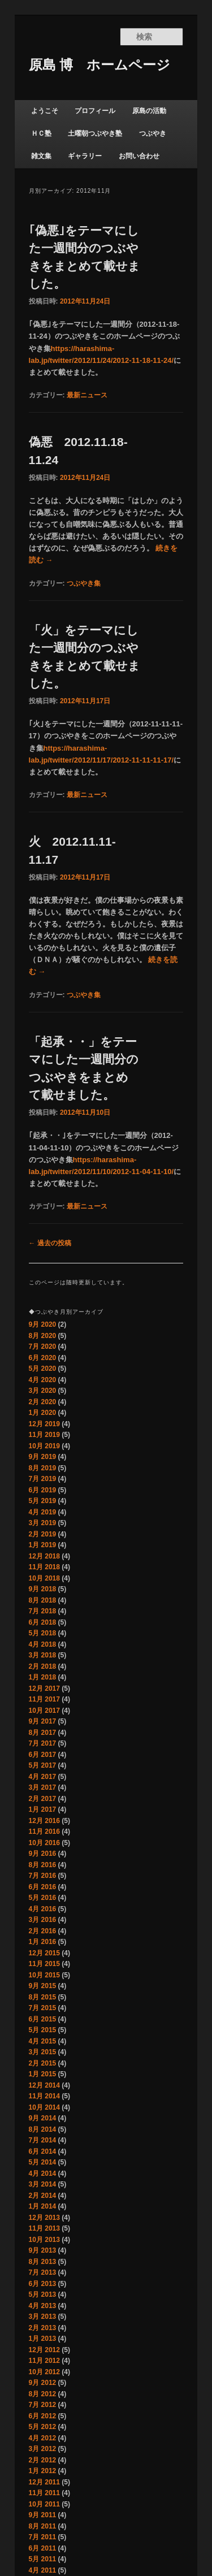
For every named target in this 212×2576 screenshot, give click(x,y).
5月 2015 (43, 2030)
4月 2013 (43, 2306)
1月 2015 (43, 2074)
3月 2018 (43, 1655)
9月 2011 (43, 2515)
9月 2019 (43, 1457)
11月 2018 (44, 1567)
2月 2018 (43, 1666)
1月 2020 (43, 1413)
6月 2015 (43, 2019)
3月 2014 (43, 2184)
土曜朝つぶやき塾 (95, 133)
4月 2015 (43, 2041)
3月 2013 (43, 2316)
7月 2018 (43, 1611)
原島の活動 (149, 111)
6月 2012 (43, 2416)
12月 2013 (44, 2218)
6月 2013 (43, 2284)
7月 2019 (43, 1479)
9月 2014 (43, 2118)
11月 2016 (44, 1831)
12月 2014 (44, 2085)
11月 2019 (44, 1435)
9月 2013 (43, 2250)
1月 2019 (43, 1545)
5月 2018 (43, 1633)
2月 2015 (43, 2063)
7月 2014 (43, 2140)
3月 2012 (43, 2449)
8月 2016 (43, 1865)
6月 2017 (43, 1755)
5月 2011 (43, 2559)
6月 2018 (43, 1622)
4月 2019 (43, 1512)
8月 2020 (43, 1336)
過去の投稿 (50, 1243)
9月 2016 (43, 1854)
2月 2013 (43, 2328)
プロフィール (95, 111)
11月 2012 (44, 2361)
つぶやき (152, 133)
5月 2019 (43, 1501)
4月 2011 (43, 2570)
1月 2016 (43, 1942)
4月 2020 (43, 1380)
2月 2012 (43, 2460)
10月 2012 (44, 2372)
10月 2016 (44, 1843)
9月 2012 (43, 2383)
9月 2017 (43, 1721)
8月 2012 (43, 2394)
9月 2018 (43, 1589)
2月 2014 (43, 2196)
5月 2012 (43, 2427)
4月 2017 (43, 1777)
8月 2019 (43, 1468)
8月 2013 (43, 2262)
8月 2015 (43, 1997)
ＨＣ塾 (41, 133)
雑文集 (41, 156)
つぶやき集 (84, 583)
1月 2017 (43, 1809)
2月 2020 (43, 1402)
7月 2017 (43, 1743)
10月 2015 (44, 1975)
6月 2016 (43, 1887)
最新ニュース (87, 395)
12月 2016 (44, 1821)
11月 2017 (44, 1699)
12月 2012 (44, 2350)
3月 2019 (43, 1523)
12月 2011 (44, 2482)
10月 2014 (44, 2107)
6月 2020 (43, 1358)
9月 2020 (43, 1324)
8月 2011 (43, 2526)
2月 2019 (43, 1534)
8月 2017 (43, 1733)
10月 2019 (44, 1446)
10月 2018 (44, 1578)
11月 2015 (44, 1964)
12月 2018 (44, 1556)
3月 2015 (43, 2052)
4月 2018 (43, 1644)
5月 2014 (43, 2162)
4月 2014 (43, 2173)
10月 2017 (44, 1711)
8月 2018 (43, 1600)
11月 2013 (44, 2228)
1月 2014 (43, 2206)
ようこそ (44, 111)
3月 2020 (43, 1391)
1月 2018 (43, 1677)
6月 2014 (43, 2151)
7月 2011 (43, 2537)
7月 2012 (43, 2405)
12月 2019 (44, 1424)
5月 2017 (43, 1765)
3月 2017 (43, 1787)
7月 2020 (43, 1346)
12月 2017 (44, 1688)
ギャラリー (85, 156)
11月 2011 (44, 2493)
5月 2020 (43, 1369)
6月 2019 (43, 1490)
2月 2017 (43, 1799)
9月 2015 (43, 1986)
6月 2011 (43, 2548)
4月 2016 (43, 1909)
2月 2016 (43, 1931)
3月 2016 (43, 1920)
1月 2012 (43, 2471)
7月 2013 (43, 2272)
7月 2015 (43, 2008)
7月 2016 (43, 1876)
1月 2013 (43, 2339)
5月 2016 (43, 1898)
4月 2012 (43, 2438)
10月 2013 (44, 2240)
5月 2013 (43, 2294)
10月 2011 (44, 2504)
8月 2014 (43, 2129)
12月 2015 (44, 1953)
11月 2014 (44, 2096)
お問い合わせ (139, 156)
